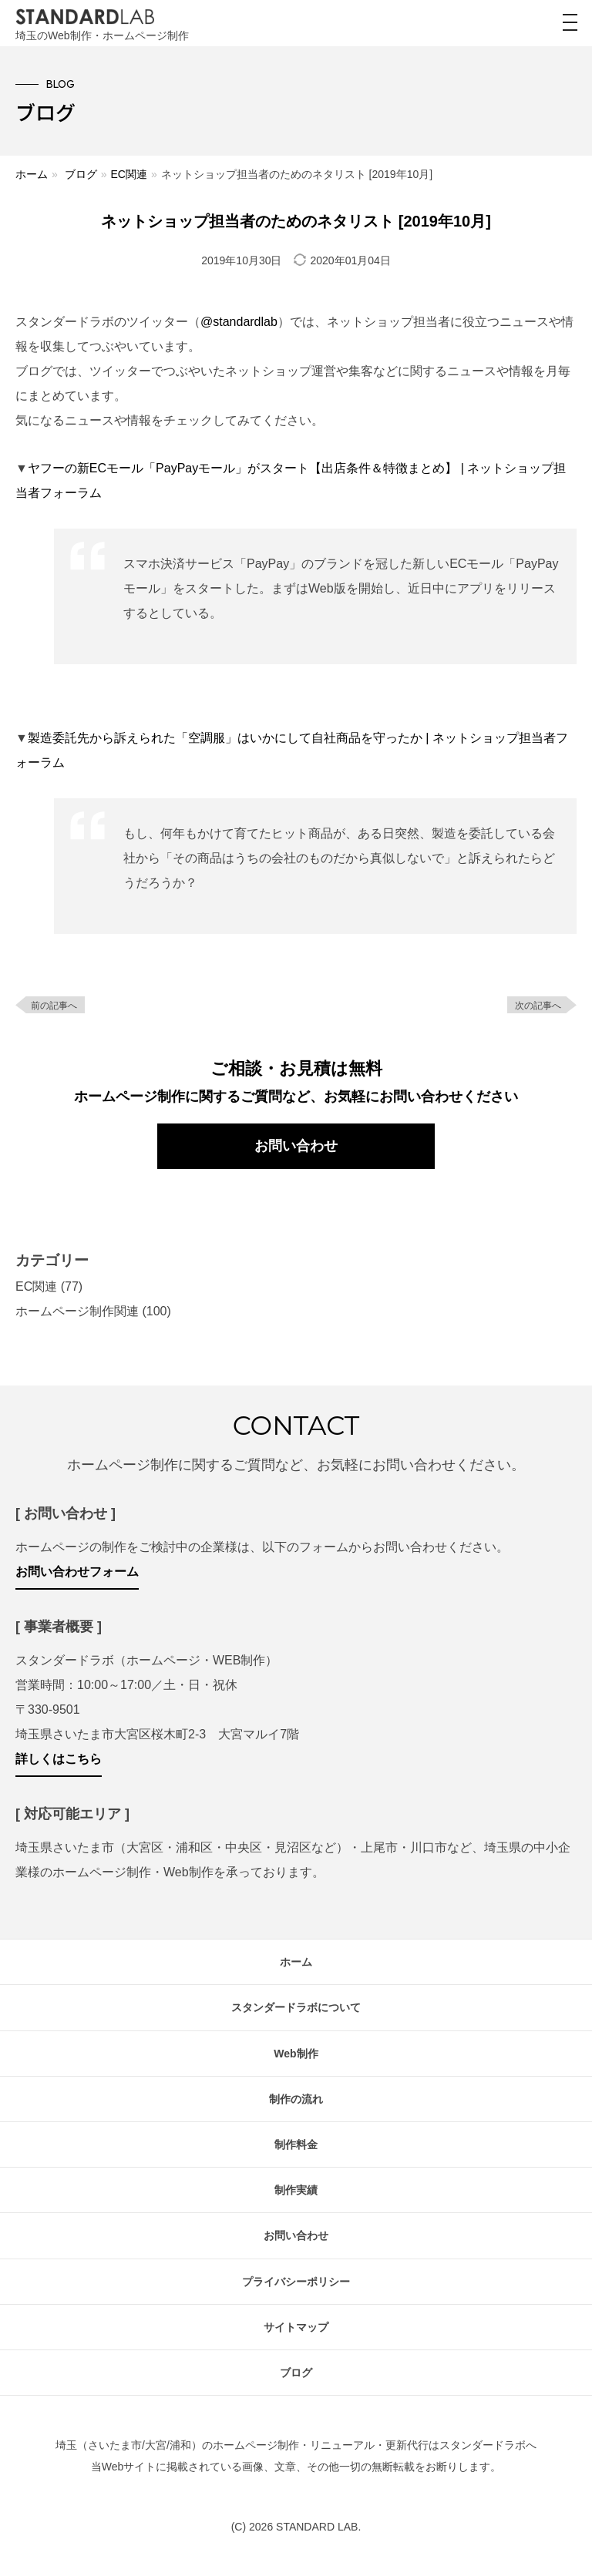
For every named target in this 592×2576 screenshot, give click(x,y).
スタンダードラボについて (296, 2007)
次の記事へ (538, 1005)
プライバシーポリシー (296, 2281)
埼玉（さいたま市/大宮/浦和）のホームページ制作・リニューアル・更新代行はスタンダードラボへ (296, 2445)
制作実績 (296, 2190)
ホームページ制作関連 (77, 1311)
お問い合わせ (296, 1146)
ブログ (81, 174)
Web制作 (296, 2053)
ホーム (31, 174)
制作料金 (296, 2144)
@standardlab (239, 321)
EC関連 (128, 174)
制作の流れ (296, 2099)
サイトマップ (296, 2327)
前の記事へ (54, 1005)
